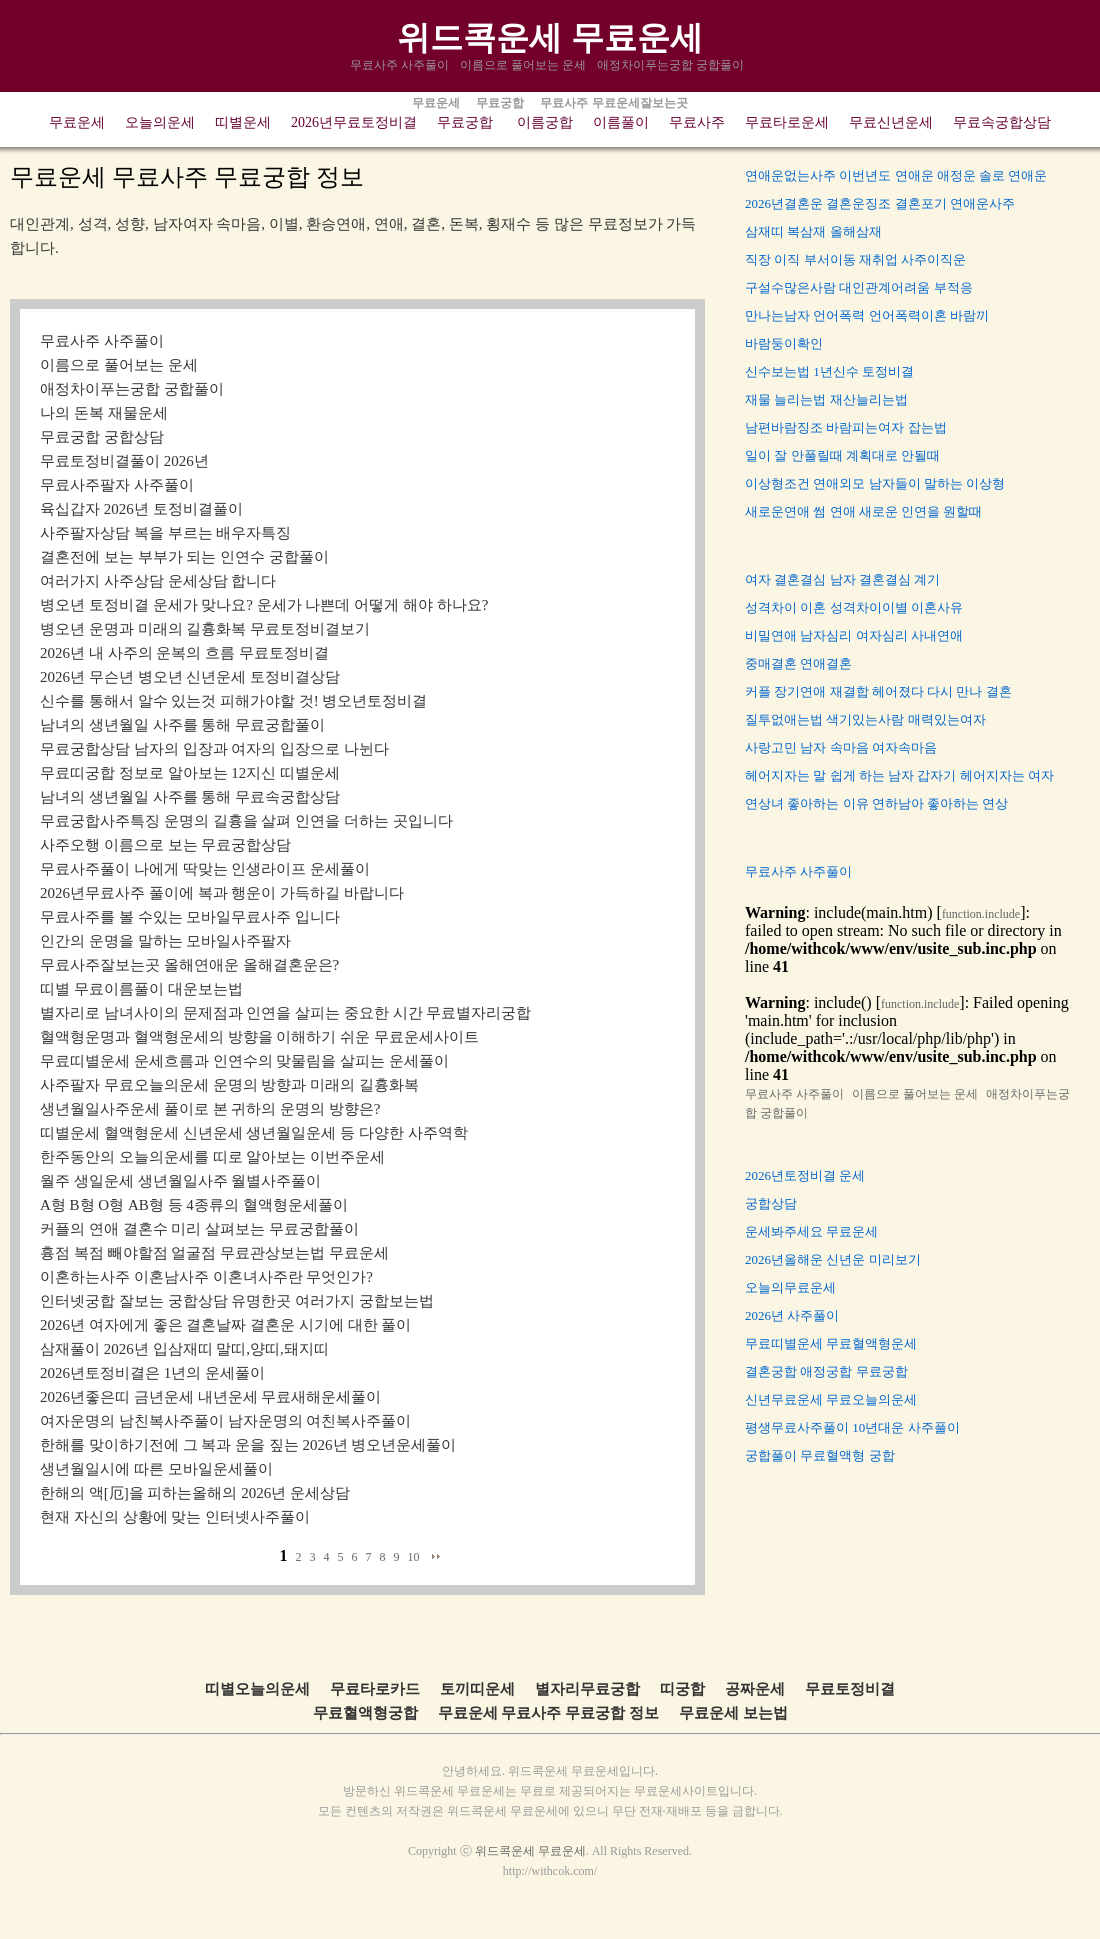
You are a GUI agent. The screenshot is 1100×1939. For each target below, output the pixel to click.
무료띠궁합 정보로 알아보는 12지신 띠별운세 (190, 773)
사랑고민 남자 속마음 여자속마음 (841, 747)
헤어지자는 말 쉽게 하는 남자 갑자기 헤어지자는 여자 (899, 775)
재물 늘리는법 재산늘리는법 (826, 399)
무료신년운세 (891, 122)
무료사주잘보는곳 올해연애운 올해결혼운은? (189, 965)
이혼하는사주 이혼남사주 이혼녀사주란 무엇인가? (206, 1277)
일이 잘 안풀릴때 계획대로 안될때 (842, 455)
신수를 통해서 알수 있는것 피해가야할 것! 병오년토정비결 (234, 701)
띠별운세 (243, 122)
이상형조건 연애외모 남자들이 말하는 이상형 (875, 483)
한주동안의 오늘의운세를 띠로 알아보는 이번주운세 (212, 1157)
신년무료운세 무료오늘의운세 (831, 1399)
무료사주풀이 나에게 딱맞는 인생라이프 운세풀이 (205, 869)
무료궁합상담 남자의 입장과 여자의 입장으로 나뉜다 (214, 749)
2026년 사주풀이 (792, 1315)
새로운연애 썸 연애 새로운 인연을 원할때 (863, 511)
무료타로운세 (787, 122)
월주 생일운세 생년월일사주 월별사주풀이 (180, 1181)
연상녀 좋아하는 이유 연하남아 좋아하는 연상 (876, 803)
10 (414, 1557)
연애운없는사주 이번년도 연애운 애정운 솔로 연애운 (896, 175)
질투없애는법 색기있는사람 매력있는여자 (865, 719)
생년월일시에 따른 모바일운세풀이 (156, 1469)
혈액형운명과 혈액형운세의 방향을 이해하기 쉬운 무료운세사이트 (259, 1037)
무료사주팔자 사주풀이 (117, 485)
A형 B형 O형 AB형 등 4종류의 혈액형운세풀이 (194, 1205)
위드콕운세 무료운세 (549, 37)
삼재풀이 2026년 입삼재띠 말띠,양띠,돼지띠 (184, 1349)
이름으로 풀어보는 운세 (524, 65)
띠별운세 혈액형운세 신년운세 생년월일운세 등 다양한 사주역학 (254, 1133)
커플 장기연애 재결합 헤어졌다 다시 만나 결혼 (878, 691)
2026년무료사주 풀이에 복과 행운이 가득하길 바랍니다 (222, 893)
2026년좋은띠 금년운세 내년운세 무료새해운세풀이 (210, 1397)
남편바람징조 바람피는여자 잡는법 (846, 427)
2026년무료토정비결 (354, 122)
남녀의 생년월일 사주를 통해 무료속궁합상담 (190, 797)
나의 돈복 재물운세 (104, 413)
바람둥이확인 (784, 343)
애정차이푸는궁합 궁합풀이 (672, 65)
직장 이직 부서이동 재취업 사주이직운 (855, 259)
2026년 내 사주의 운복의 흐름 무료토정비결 (184, 653)
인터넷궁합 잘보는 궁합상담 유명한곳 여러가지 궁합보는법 (237, 1301)
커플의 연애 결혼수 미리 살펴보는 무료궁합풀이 (199, 1229)
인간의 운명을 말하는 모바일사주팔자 (165, 941)
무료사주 (697, 122)
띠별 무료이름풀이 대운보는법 (141, 989)
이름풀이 (621, 122)
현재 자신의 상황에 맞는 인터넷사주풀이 (175, 1517)
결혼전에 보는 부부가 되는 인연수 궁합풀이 (184, 557)
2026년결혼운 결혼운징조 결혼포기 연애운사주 (880, 203)
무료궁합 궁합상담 (102, 437)
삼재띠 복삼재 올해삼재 (813, 231)
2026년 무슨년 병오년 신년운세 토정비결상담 (190, 677)
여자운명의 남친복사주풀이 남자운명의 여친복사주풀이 (225, 1421)
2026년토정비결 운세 (805, 1175)
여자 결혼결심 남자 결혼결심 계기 (842, 579)
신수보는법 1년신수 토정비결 (829, 371)
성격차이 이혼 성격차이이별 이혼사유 (854, 607)
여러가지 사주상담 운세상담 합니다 (158, 581)
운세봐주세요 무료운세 (811, 1231)
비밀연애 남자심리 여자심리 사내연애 (854, 635)
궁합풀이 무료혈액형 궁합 (820, 1455)
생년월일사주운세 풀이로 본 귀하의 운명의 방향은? (210, 1109)
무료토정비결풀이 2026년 (124, 461)
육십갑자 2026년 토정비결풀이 (141, 509)
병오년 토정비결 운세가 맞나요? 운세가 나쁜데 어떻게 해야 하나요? (264, 605)
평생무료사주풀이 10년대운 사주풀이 (852, 1427)
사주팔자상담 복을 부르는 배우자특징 (165, 533)
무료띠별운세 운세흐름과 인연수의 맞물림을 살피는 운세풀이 (244, 1061)
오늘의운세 (160, 122)
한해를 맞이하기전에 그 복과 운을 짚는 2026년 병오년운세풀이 (248, 1445)
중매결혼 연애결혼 (798, 663)
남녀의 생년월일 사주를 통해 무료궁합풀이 (182, 725)
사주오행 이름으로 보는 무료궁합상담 (165, 845)
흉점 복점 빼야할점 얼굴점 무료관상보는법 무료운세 (214, 1253)
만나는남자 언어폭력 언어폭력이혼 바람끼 (867, 315)
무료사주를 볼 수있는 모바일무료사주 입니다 (190, 917)
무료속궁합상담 (1002, 122)
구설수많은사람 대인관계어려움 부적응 (859, 287)
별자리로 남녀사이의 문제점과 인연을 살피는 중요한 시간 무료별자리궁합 (285, 1013)
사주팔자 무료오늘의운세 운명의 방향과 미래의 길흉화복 (229, 1085)
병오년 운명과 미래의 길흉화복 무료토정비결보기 (205, 629)
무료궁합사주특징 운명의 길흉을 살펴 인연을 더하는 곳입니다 (246, 821)
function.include (981, 914)
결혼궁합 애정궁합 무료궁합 (826, 1371)
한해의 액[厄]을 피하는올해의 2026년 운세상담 (195, 1493)
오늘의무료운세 (790, 1287)
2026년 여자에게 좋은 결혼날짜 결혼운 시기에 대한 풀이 (225, 1325)
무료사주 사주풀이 (401, 65)
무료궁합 (465, 122)
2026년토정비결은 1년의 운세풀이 (152, 1373)
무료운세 (77, 122)
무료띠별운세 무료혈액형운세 (831, 1343)
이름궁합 (545, 122)
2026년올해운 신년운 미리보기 (833, 1259)
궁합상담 (771, 1203)
